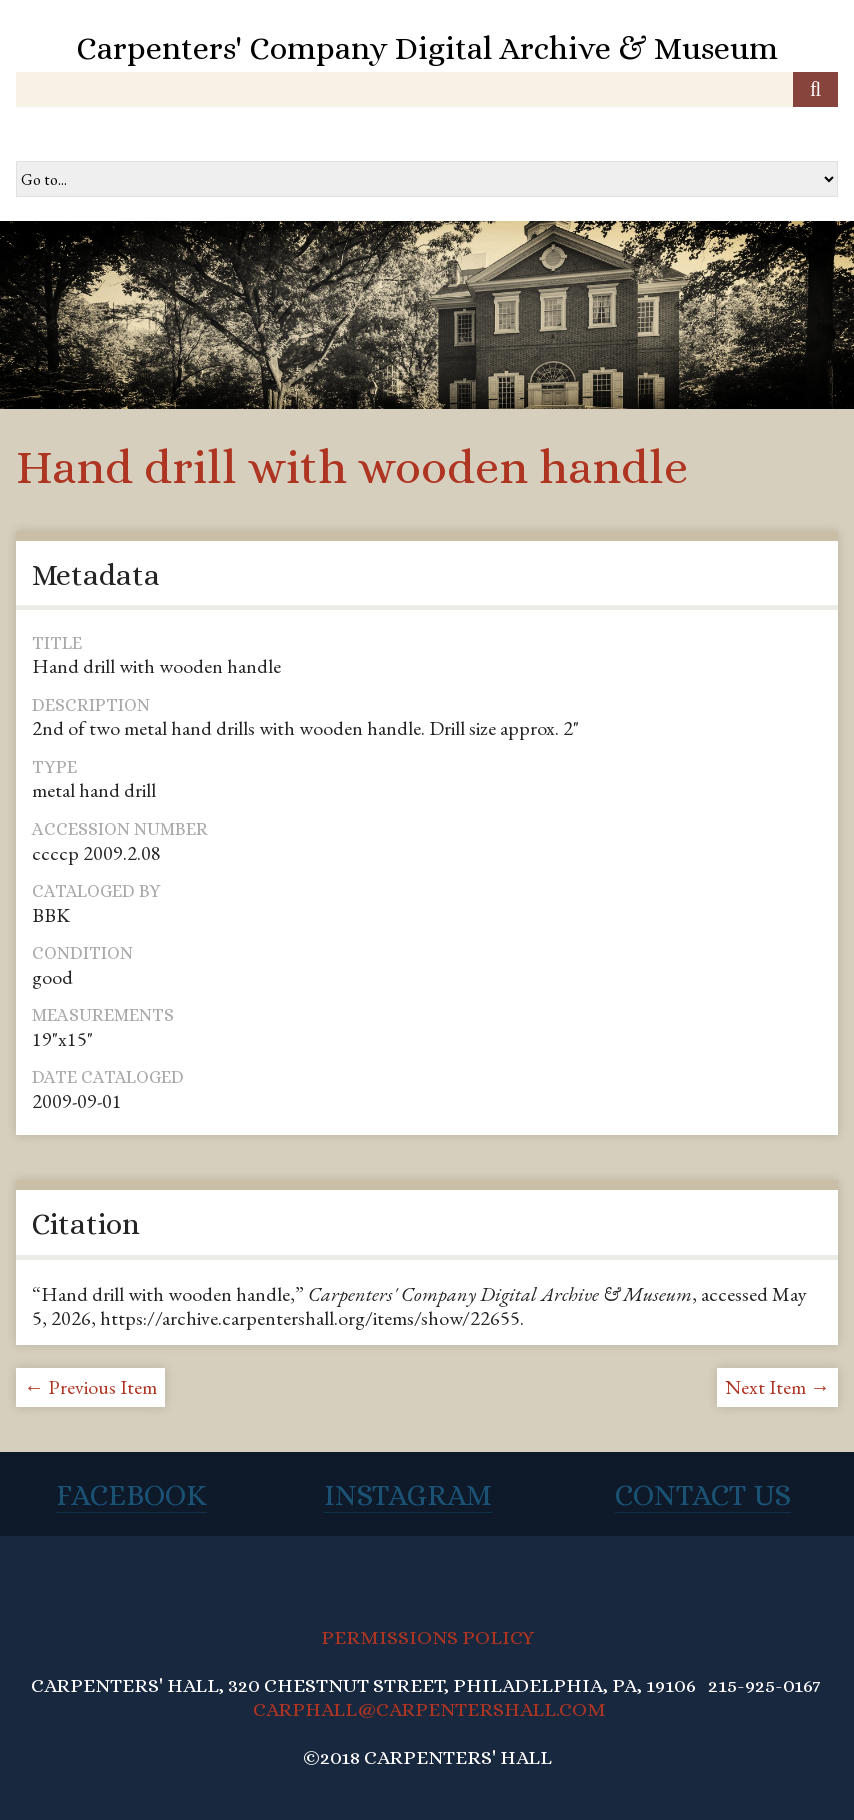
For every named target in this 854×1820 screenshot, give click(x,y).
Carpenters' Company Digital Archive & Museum (427, 48)
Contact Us (703, 1495)
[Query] (427, 89)
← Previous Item (90, 1387)
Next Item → (777, 1387)
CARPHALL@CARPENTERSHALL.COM (429, 1709)
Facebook (131, 1495)
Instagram (408, 1495)
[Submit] (815, 89)
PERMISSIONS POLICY (427, 1637)
